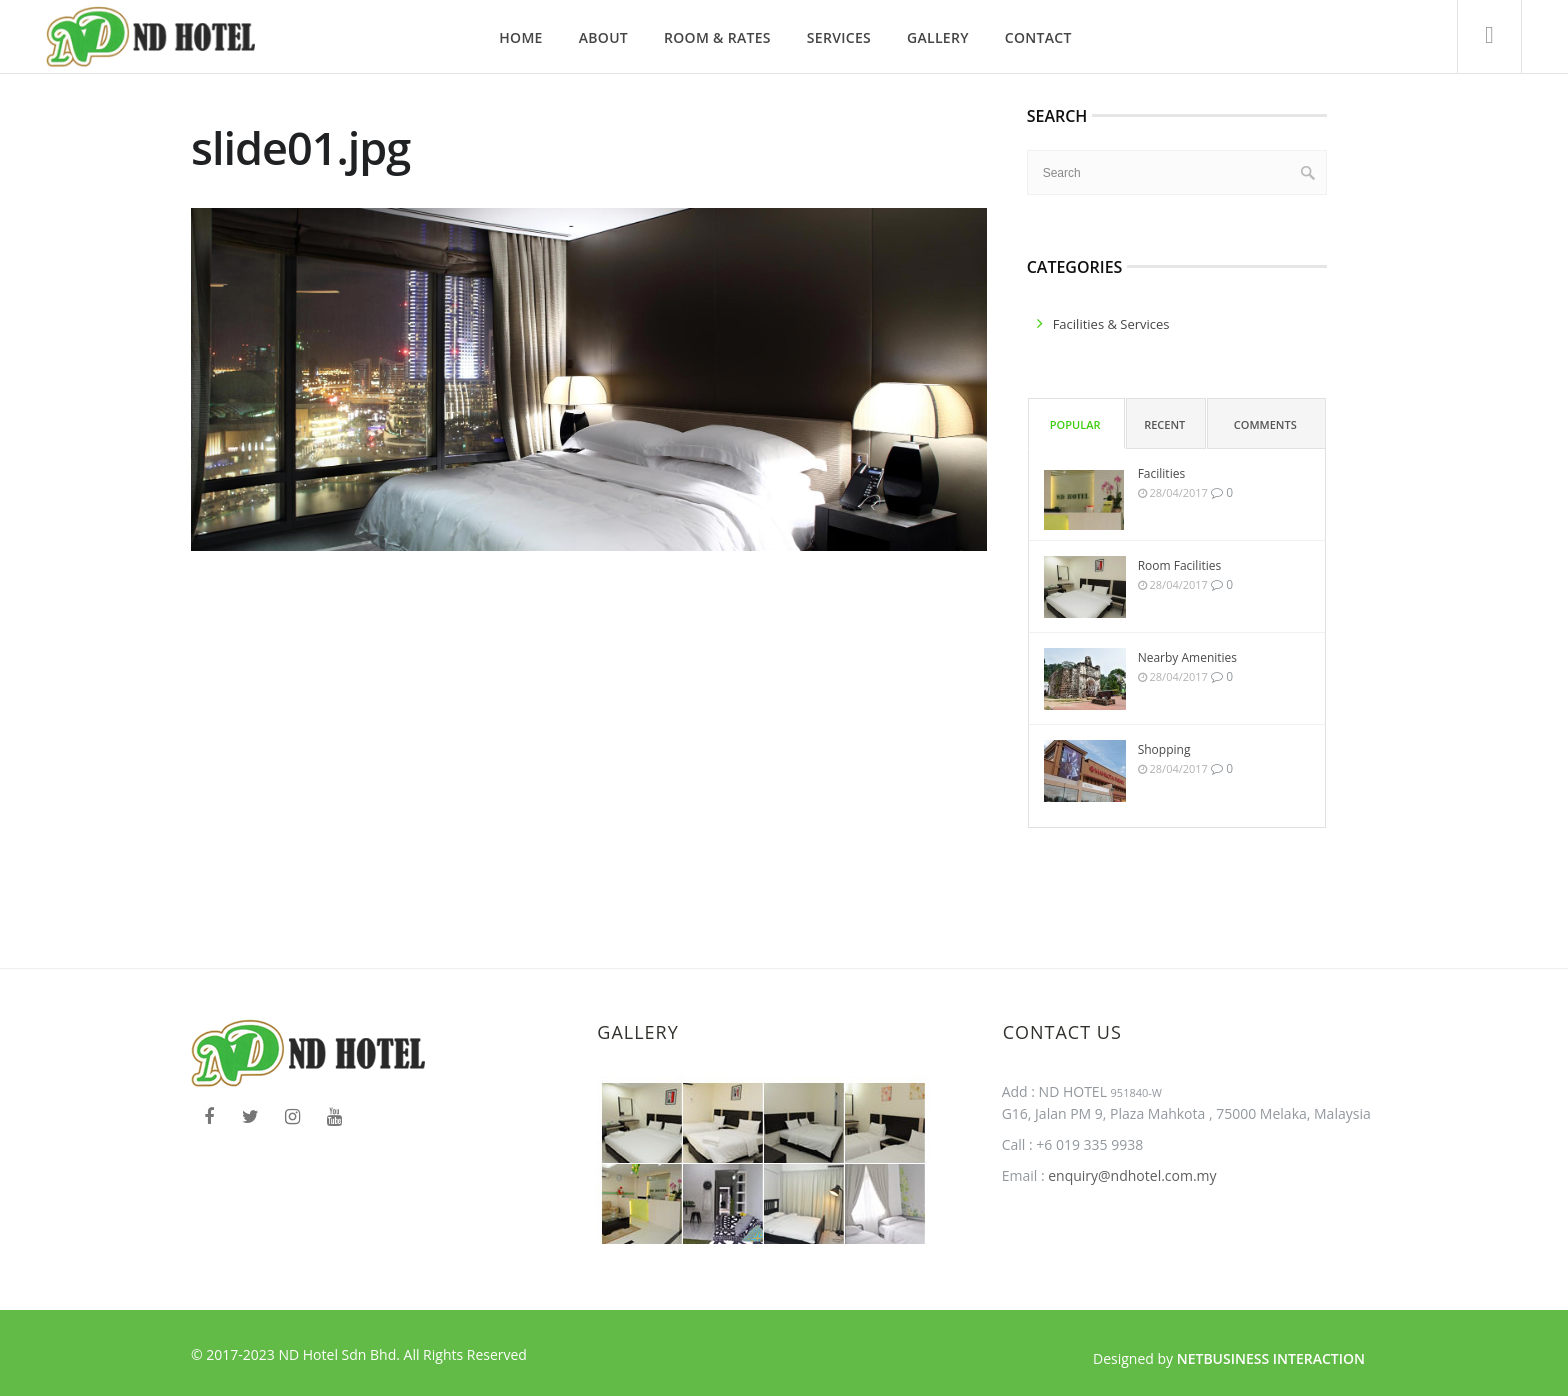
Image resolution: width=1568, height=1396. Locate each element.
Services (839, 37)
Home (520, 37)
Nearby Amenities (1187, 657)
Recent (1164, 424)
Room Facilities (1180, 565)
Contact (1038, 37)
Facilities (1161, 473)
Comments (1265, 424)
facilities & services (1111, 324)
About (603, 37)
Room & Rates (717, 37)
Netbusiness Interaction (1271, 1358)
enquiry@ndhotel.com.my (1131, 1175)
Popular (1075, 424)
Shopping (1164, 749)
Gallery (938, 37)
